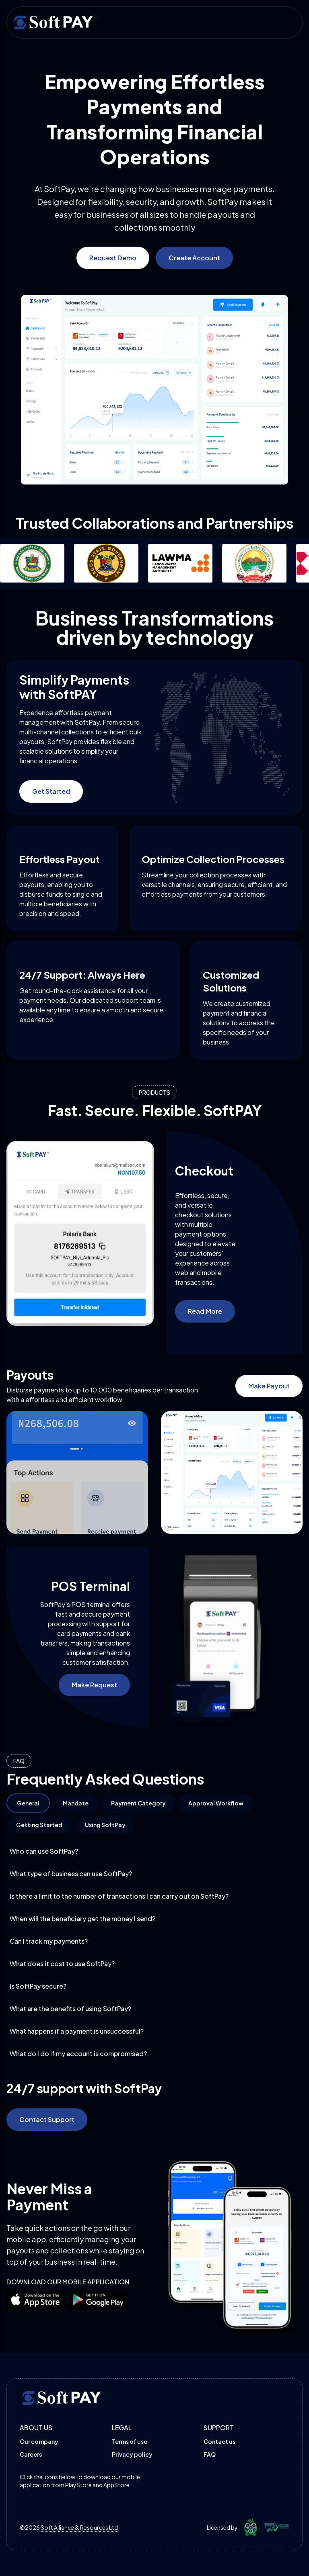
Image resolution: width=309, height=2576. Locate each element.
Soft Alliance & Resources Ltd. (80, 2527)
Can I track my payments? (154, 1941)
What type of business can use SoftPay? (154, 1874)
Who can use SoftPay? (154, 1851)
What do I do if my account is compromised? (154, 2054)
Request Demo (112, 258)
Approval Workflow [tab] (215, 1803)
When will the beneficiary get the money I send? (154, 1919)
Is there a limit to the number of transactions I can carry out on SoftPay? (154, 1896)
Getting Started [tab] (39, 1824)
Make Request (94, 1685)
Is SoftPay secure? (154, 1986)
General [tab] (28, 1803)
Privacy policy (132, 2454)
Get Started (51, 791)
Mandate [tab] (76, 1803)
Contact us (219, 2441)
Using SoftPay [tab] (105, 1824)
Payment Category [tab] (138, 1803)
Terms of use (129, 2441)
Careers (31, 2454)
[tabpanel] (154, 1952)
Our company (39, 2441)
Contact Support (46, 2119)
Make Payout (269, 1386)
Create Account (194, 258)
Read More (205, 1311)
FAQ (210, 2454)
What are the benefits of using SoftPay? (154, 2009)
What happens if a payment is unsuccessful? (154, 2031)
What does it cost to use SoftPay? (154, 1964)
